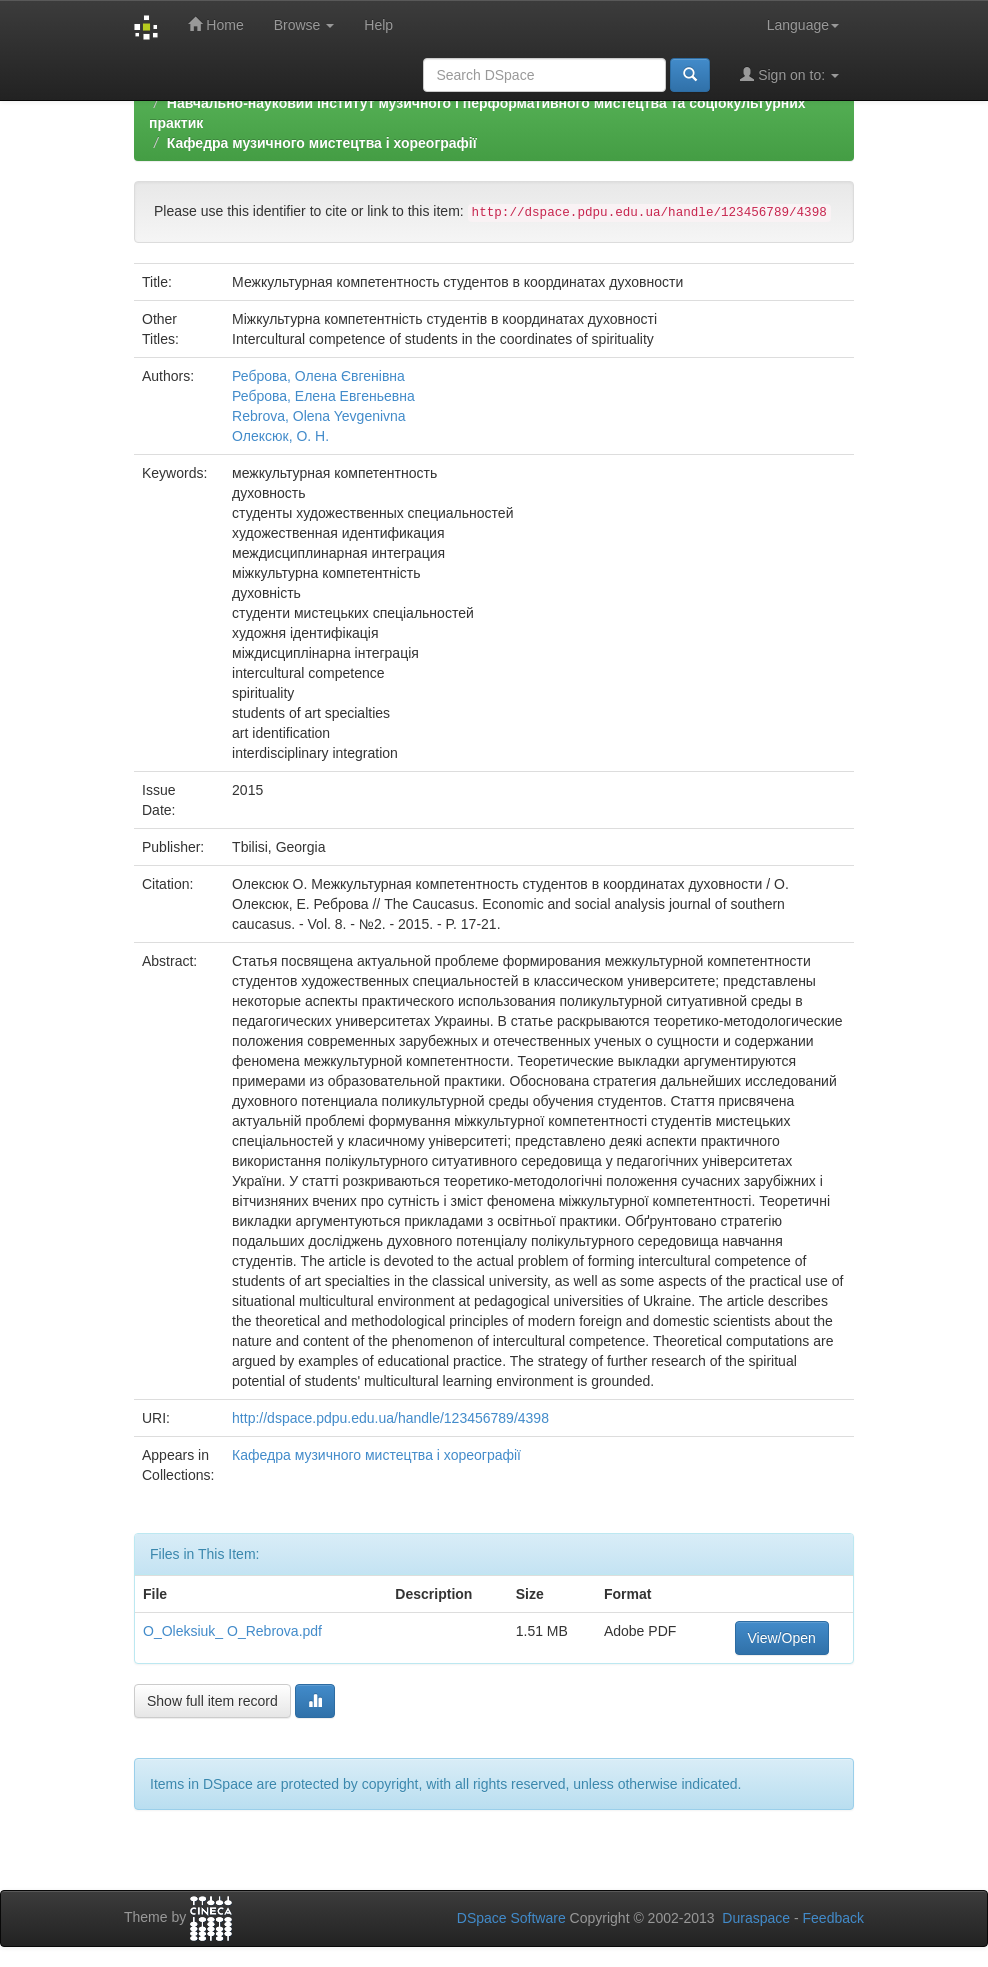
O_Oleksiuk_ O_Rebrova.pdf (232, 1631)
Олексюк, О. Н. (280, 436)
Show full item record (212, 1701)
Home (215, 24)
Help (378, 25)
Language (803, 25)
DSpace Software (511, 1918)
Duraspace (756, 1918)
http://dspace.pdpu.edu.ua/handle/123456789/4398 (390, 1418)
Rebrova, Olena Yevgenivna (319, 416)
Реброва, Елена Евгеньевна (323, 396)
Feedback (833, 1918)
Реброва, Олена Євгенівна (318, 376)
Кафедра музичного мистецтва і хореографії (322, 143)
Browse (304, 25)
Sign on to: (789, 74)
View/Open (782, 1638)
